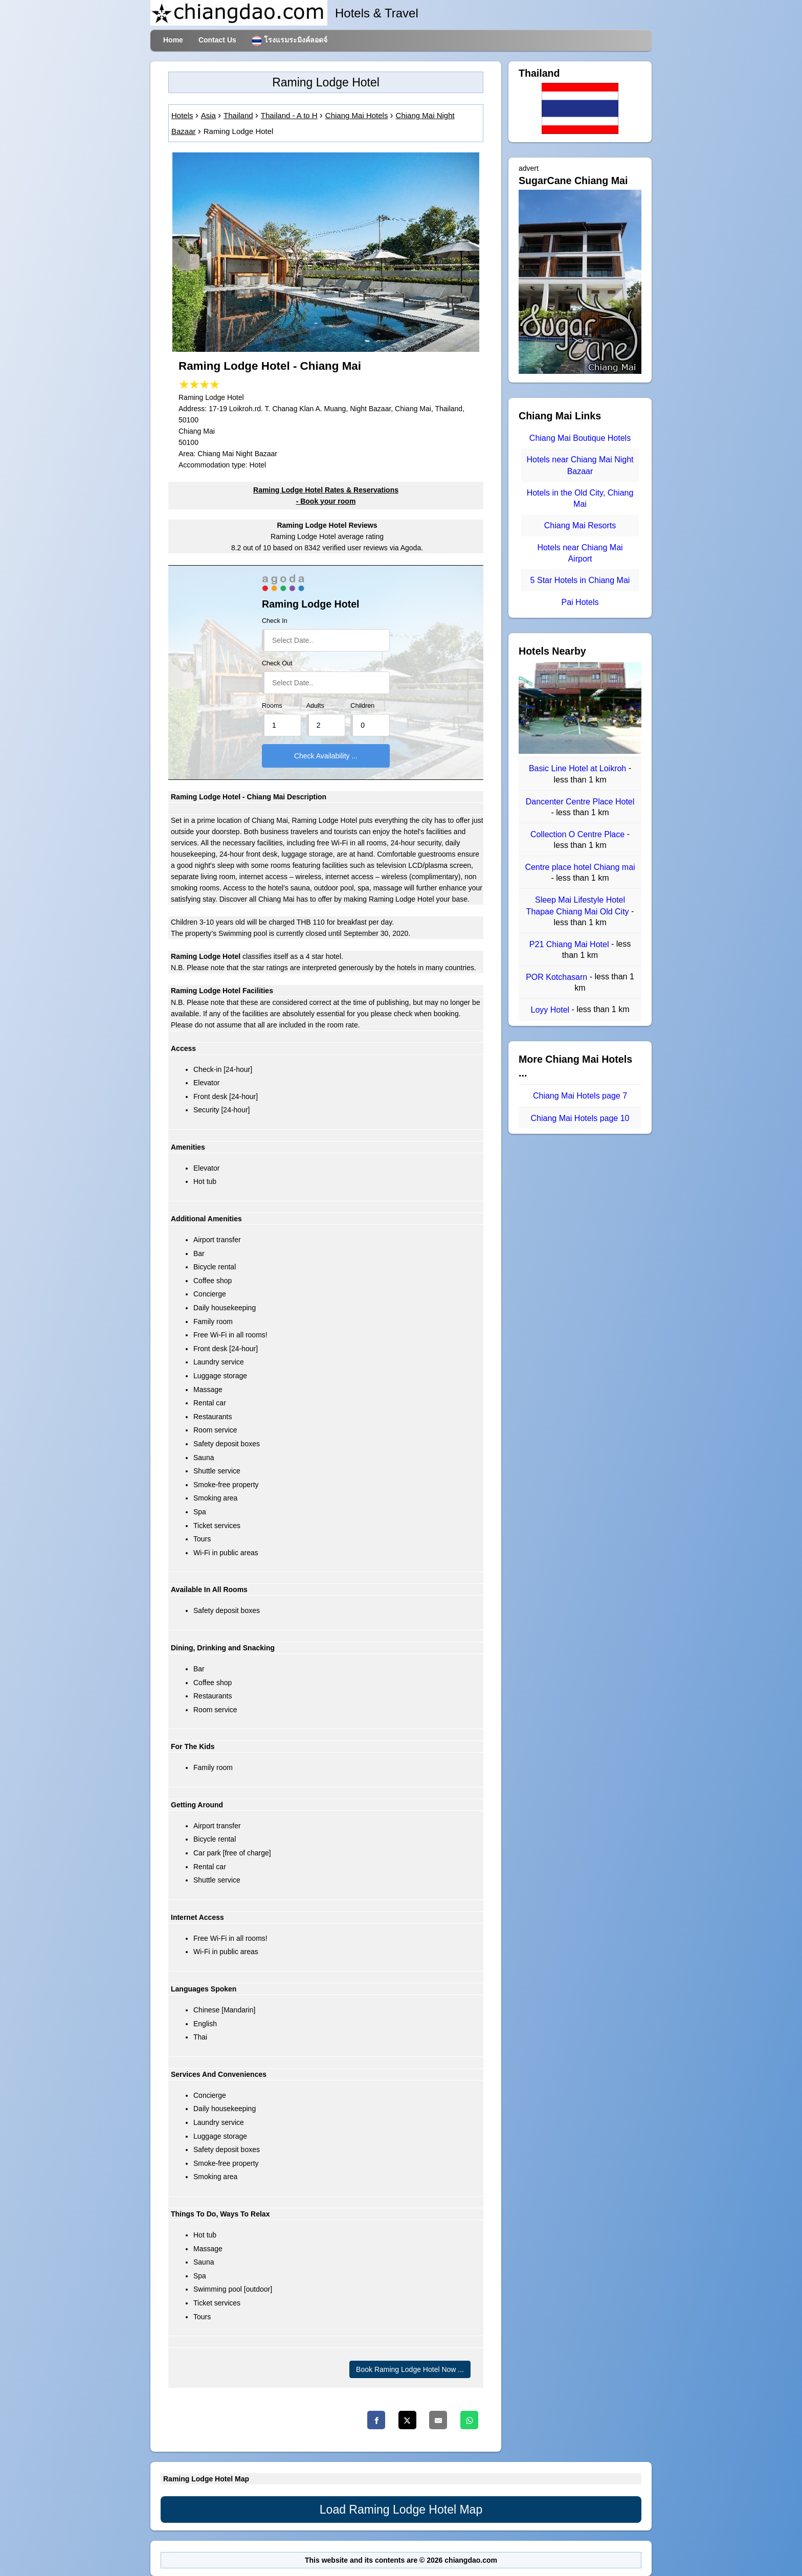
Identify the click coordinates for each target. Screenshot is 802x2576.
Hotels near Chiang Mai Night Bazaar (580, 466)
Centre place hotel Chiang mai (580, 867)
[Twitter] (407, 2420)
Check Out (277, 663)
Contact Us (217, 40)
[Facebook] (376, 2420)
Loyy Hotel (551, 1010)
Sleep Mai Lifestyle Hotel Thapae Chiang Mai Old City (578, 906)
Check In (274, 620)
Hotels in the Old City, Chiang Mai (580, 498)
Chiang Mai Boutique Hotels (580, 438)
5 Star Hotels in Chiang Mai (580, 580)
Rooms (272, 705)
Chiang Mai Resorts (580, 526)
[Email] (438, 2420)
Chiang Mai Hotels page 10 (579, 1118)
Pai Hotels (580, 602)
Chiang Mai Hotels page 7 (580, 1096)
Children (362, 705)
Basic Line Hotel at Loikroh (579, 769)
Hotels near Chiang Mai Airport (579, 553)
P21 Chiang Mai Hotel (570, 944)
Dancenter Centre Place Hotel (580, 801)
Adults (315, 705)
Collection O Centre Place (578, 834)
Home (173, 40)
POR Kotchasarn (558, 977)
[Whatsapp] (469, 2420)
